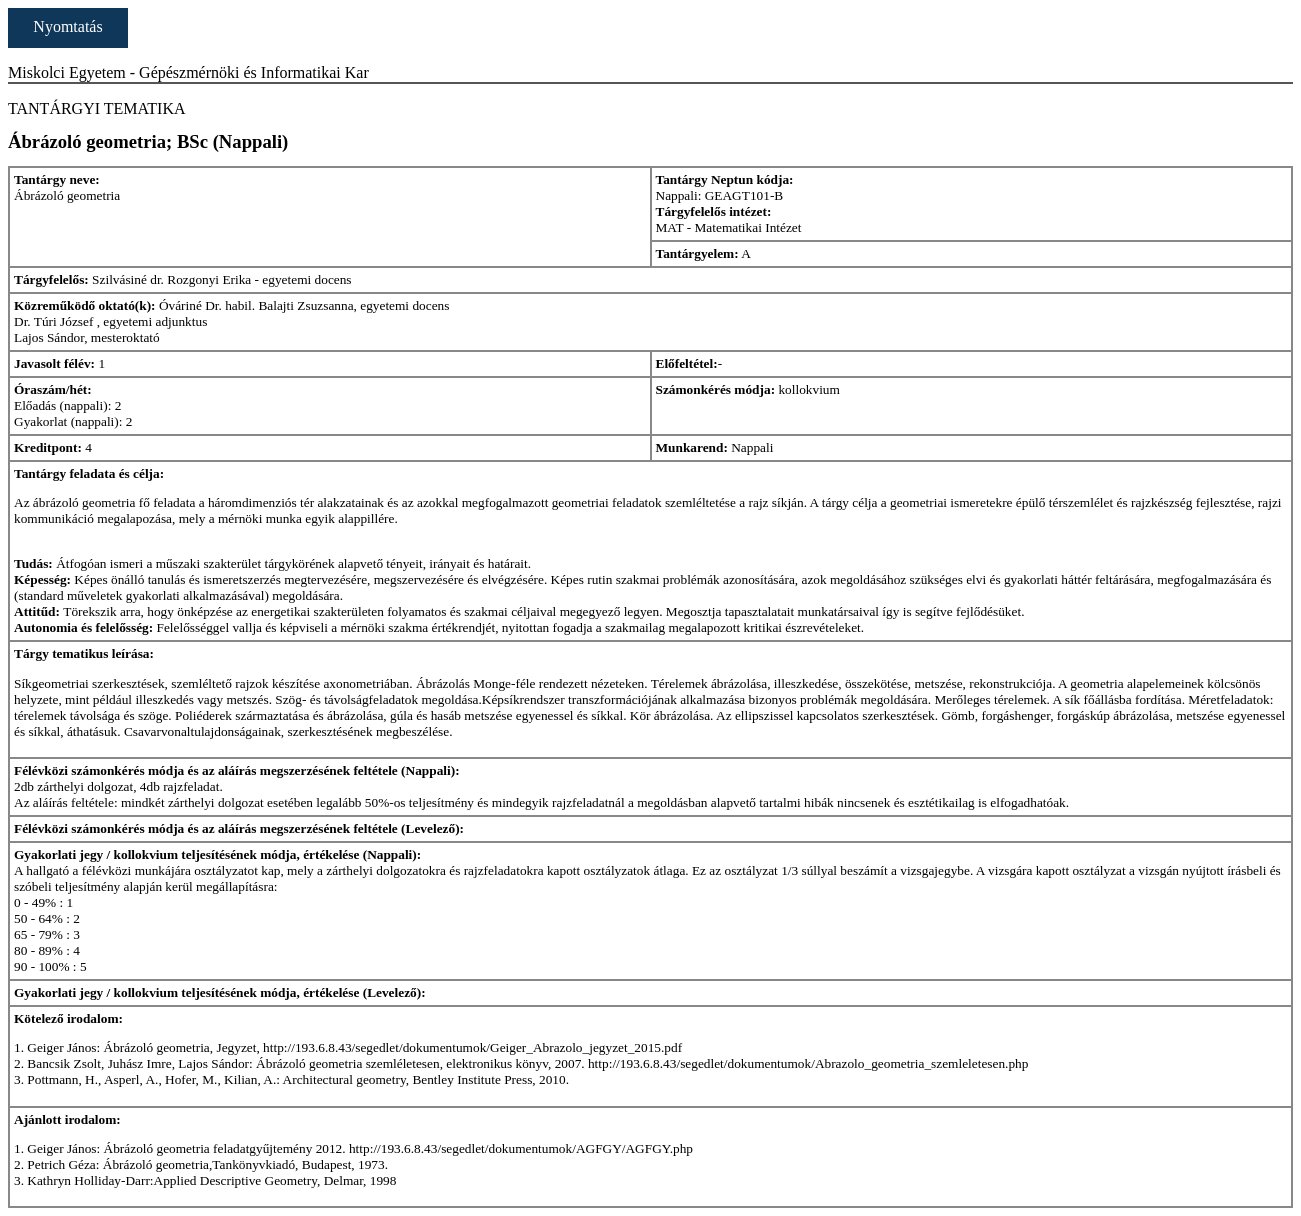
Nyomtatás (67, 26)
